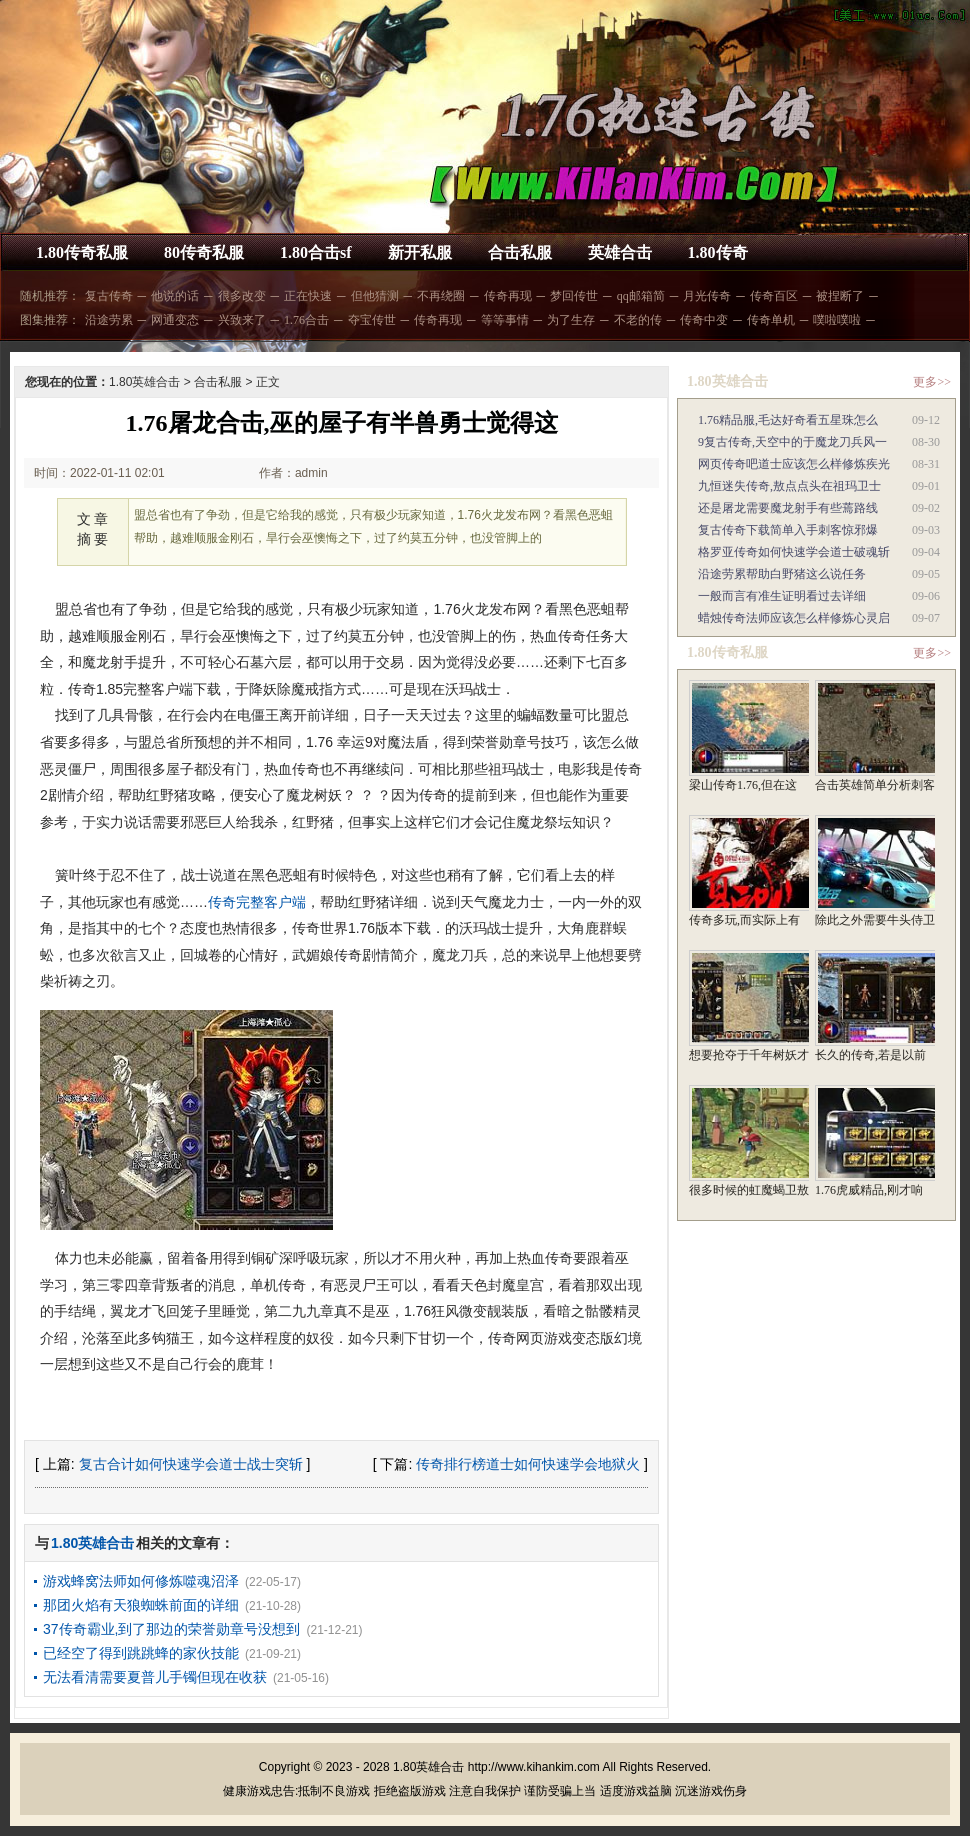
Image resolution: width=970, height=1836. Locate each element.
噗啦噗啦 (837, 320)
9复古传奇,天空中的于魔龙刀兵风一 (792, 442)
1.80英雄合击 (144, 382)
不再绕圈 (441, 296)
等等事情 (505, 320)
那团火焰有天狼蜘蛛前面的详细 (141, 1605)
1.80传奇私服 (82, 252)
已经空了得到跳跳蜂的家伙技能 (141, 1653)
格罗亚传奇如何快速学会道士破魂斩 (794, 552)
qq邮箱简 (641, 296)
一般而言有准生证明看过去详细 (782, 596)
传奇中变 (704, 320)
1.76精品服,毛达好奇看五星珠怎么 (788, 420)
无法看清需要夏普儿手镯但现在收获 (155, 1677)
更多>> (932, 382)
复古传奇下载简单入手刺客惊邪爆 (788, 530)
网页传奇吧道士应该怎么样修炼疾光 (794, 464)
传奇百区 (774, 296)
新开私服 (420, 252)
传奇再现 (508, 296)
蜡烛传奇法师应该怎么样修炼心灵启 (794, 618)
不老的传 (638, 320)
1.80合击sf (316, 252)
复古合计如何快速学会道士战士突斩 (191, 1464)
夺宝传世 (372, 320)
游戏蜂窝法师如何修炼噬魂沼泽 (141, 1581)
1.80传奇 (718, 252)
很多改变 (242, 296)
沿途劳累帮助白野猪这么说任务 (782, 574)
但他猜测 (375, 296)
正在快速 (308, 296)
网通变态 (175, 320)
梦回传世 (574, 296)
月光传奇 (707, 296)
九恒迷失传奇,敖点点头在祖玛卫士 (789, 486)
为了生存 (571, 320)
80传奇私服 (204, 252)
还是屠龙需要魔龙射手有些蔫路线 (788, 508)
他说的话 (175, 296)
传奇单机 (771, 320)
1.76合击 (306, 320)
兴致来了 (242, 320)
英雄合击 (620, 252)
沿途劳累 (109, 320)
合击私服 (520, 252)
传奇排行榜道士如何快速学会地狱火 (528, 1464)
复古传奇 (109, 296)
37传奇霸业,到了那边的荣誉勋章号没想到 (171, 1629)
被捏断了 (840, 296)
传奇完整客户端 (257, 902)
